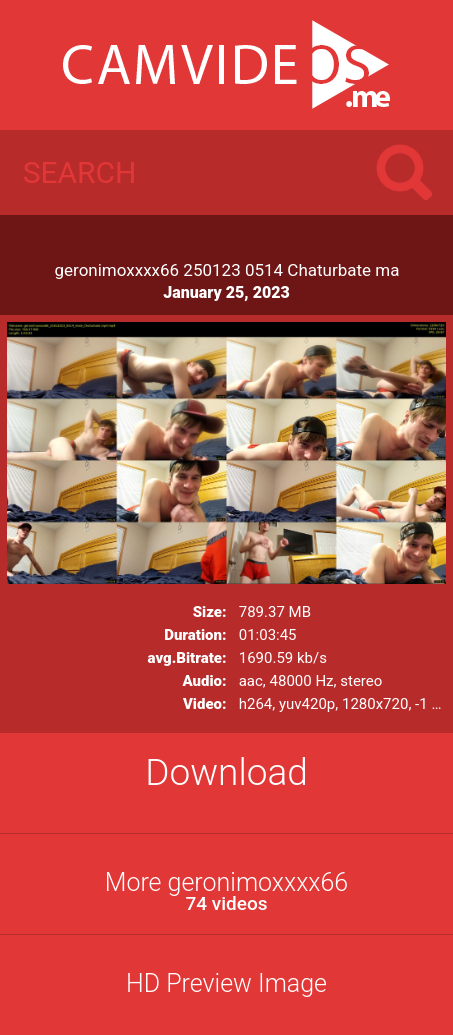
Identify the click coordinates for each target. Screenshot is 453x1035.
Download (226, 772)
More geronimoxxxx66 (226, 891)
